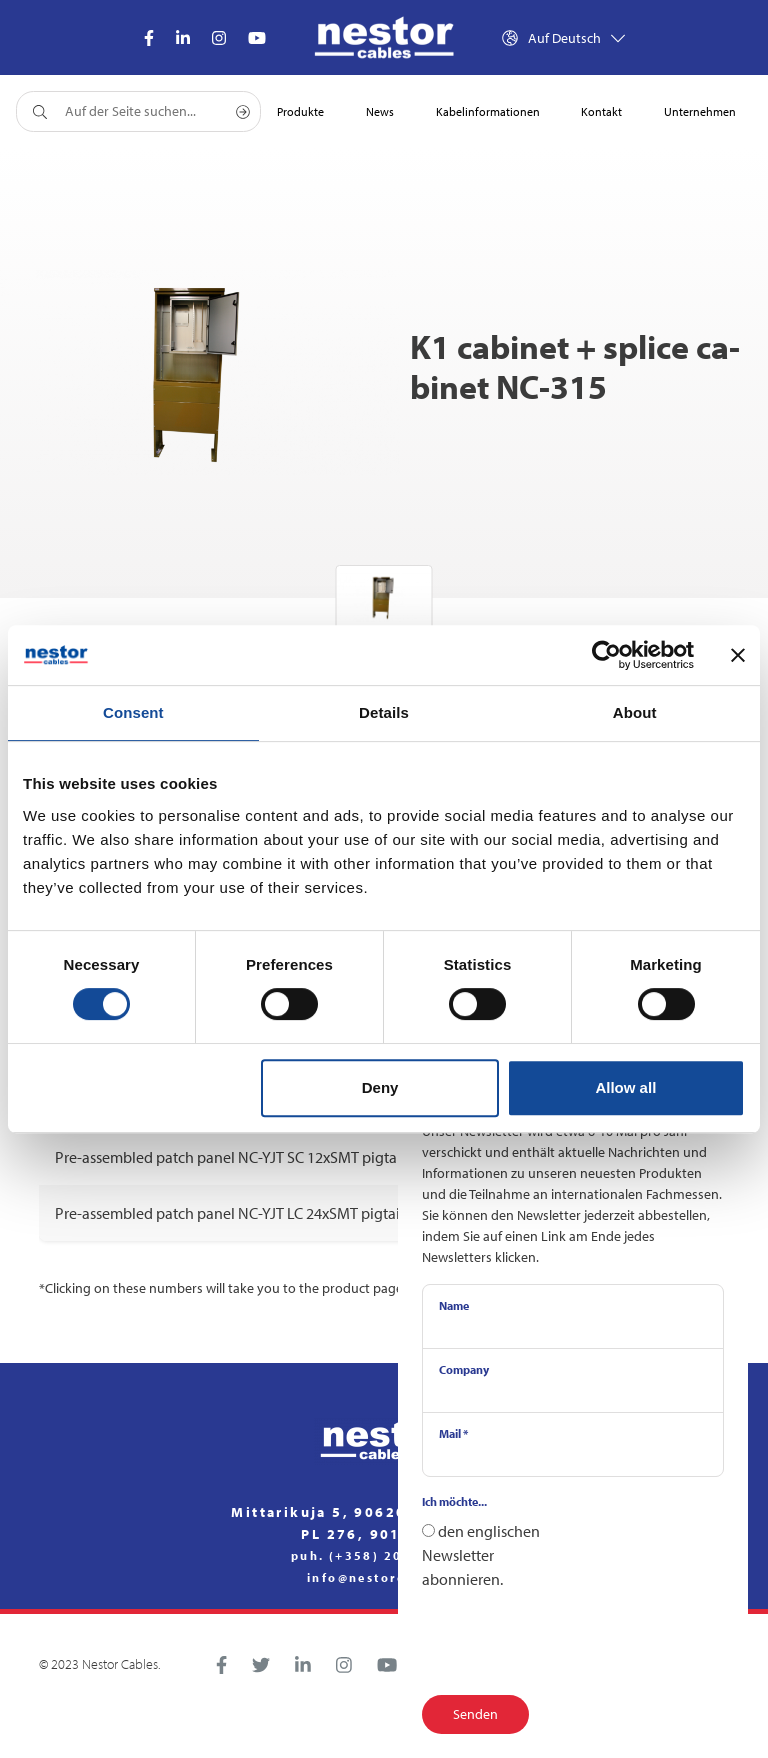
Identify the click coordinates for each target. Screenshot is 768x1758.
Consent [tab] (133, 712)
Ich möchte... (454, 1501)
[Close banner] (738, 655)
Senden (475, 1714)
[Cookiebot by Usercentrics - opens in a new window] (606, 655)
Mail (453, 1433)
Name (454, 1305)
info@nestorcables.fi (384, 1578)
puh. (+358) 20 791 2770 (384, 1556)
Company (464, 1369)
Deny (380, 1087)
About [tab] (635, 712)
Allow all (625, 1087)
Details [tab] (384, 712)
